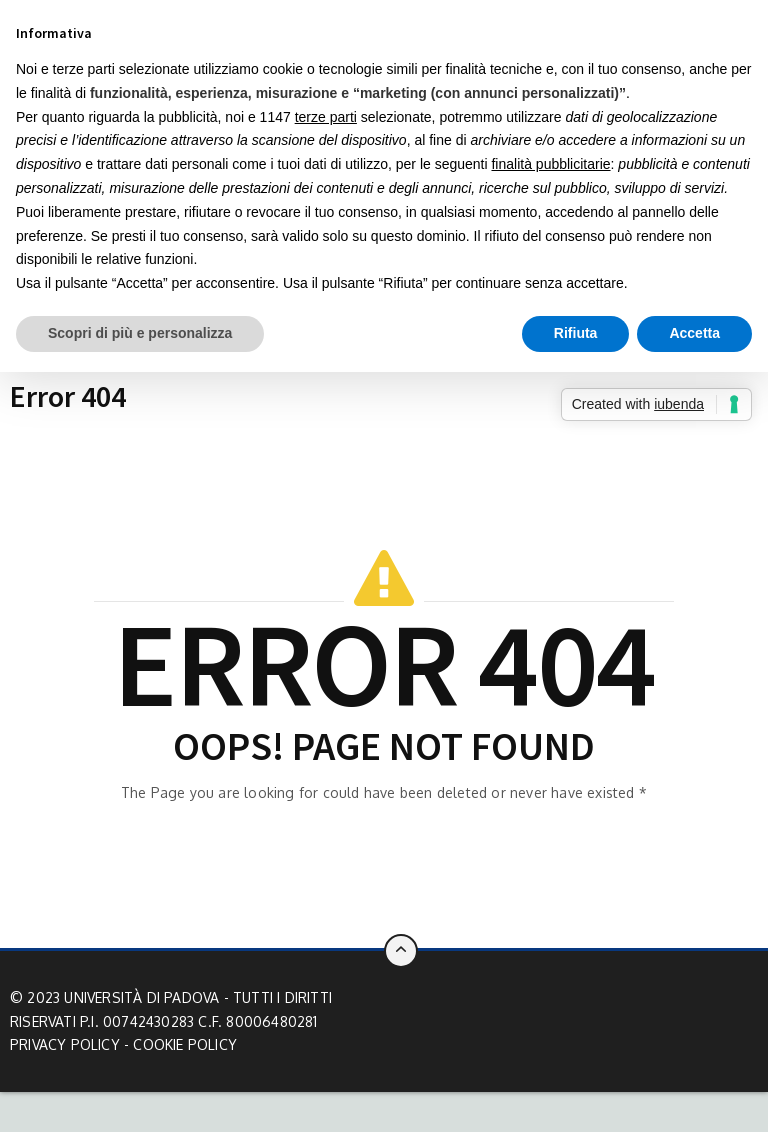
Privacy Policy (65, 1044)
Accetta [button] (694, 333)
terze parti (326, 117)
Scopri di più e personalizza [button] (140, 333)
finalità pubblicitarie (550, 164)
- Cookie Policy (180, 1044)
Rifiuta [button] (576, 333)
